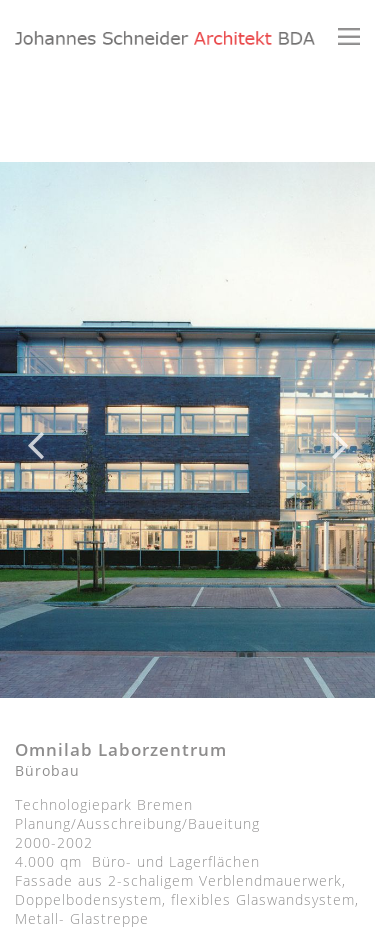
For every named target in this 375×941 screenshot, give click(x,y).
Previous (35, 430)
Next (340, 430)
